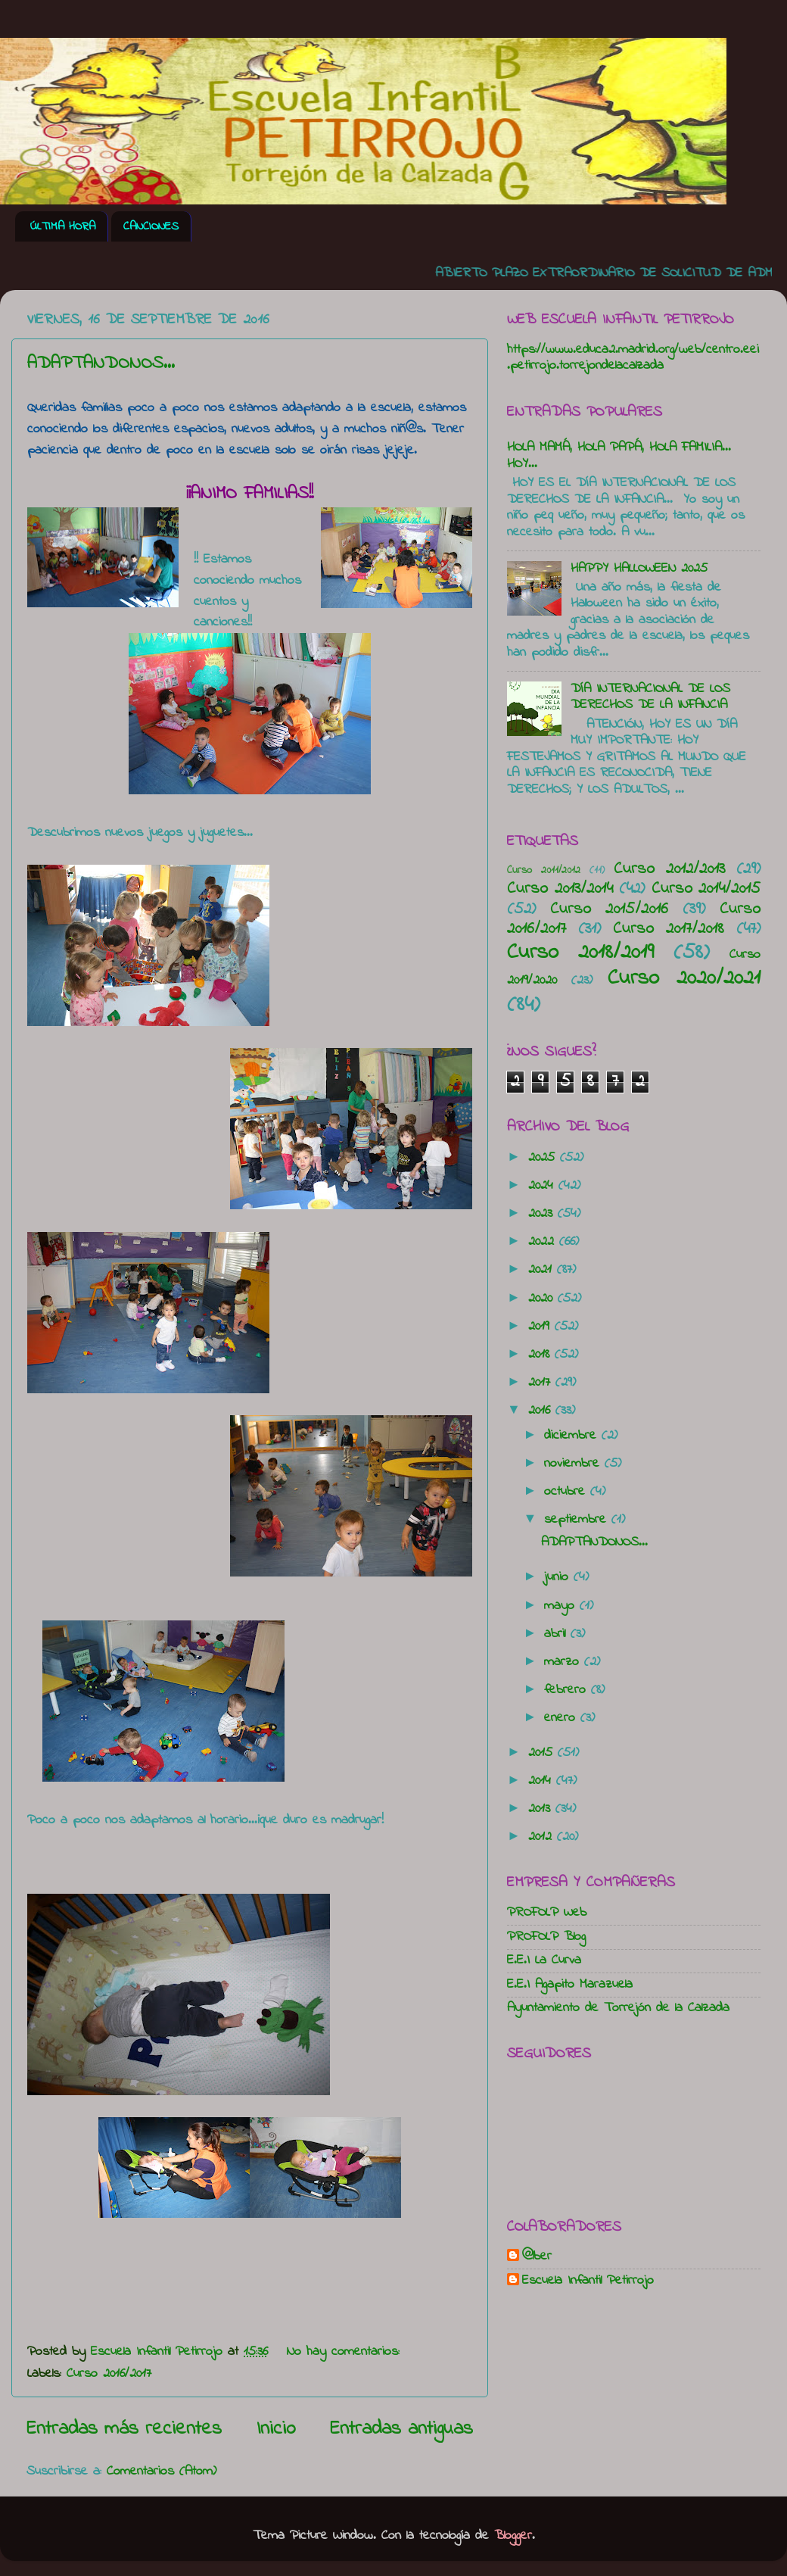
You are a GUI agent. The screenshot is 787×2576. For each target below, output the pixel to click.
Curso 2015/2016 (609, 909)
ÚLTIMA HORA (62, 226)
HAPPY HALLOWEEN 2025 (639, 569)
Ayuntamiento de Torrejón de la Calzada (618, 2008)
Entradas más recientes (124, 2429)
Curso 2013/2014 (560, 889)
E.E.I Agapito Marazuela (570, 1984)
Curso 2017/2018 (668, 929)
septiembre (577, 1520)
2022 (543, 1242)
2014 (542, 1781)
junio (559, 1577)
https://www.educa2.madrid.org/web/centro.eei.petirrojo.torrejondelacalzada (633, 358)
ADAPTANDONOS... (101, 364)
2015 (543, 1753)
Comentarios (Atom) (161, 2471)
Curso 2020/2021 (684, 978)
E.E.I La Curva (544, 1960)
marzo (564, 1662)
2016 (541, 1411)
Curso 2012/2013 (669, 869)
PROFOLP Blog (546, 1937)
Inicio (276, 2429)
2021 (542, 1270)
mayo (562, 1606)
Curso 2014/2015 (706, 889)
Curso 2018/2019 (580, 952)
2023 (543, 1214)
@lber (537, 2257)
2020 (543, 1298)
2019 (541, 1326)
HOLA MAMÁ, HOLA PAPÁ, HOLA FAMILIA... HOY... (619, 456)
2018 (541, 1354)
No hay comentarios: (346, 2352)
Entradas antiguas (401, 2429)
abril (557, 1634)
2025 (544, 1158)
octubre (567, 1492)
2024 (543, 1186)
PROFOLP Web (546, 1913)
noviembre (574, 1464)
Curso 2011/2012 (543, 870)
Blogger (513, 2536)
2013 (541, 1809)
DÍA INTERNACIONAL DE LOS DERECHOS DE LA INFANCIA (650, 697)
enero (562, 1718)
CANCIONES (151, 226)
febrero (567, 1690)
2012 (542, 1837)
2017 (541, 1382)
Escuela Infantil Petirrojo (588, 2281)
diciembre (573, 1435)
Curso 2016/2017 (109, 2374)
